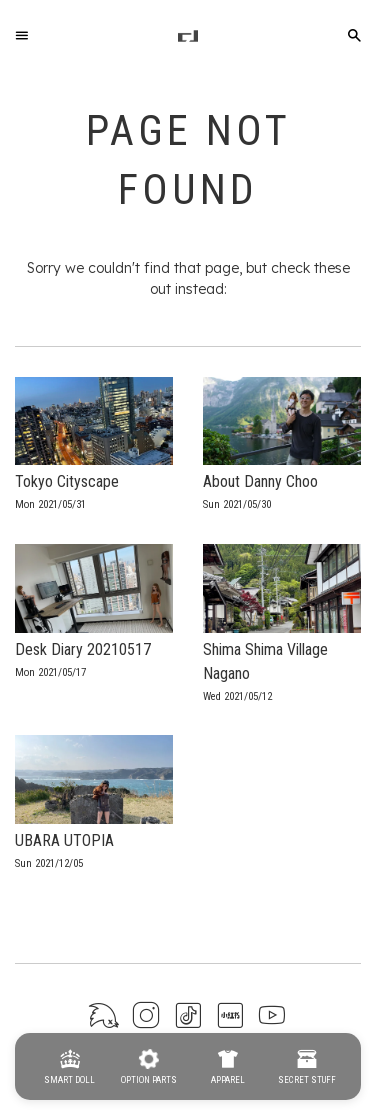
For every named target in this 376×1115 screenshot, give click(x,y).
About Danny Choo (260, 481)
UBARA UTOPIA (64, 840)
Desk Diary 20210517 (83, 649)
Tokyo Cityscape (67, 481)
